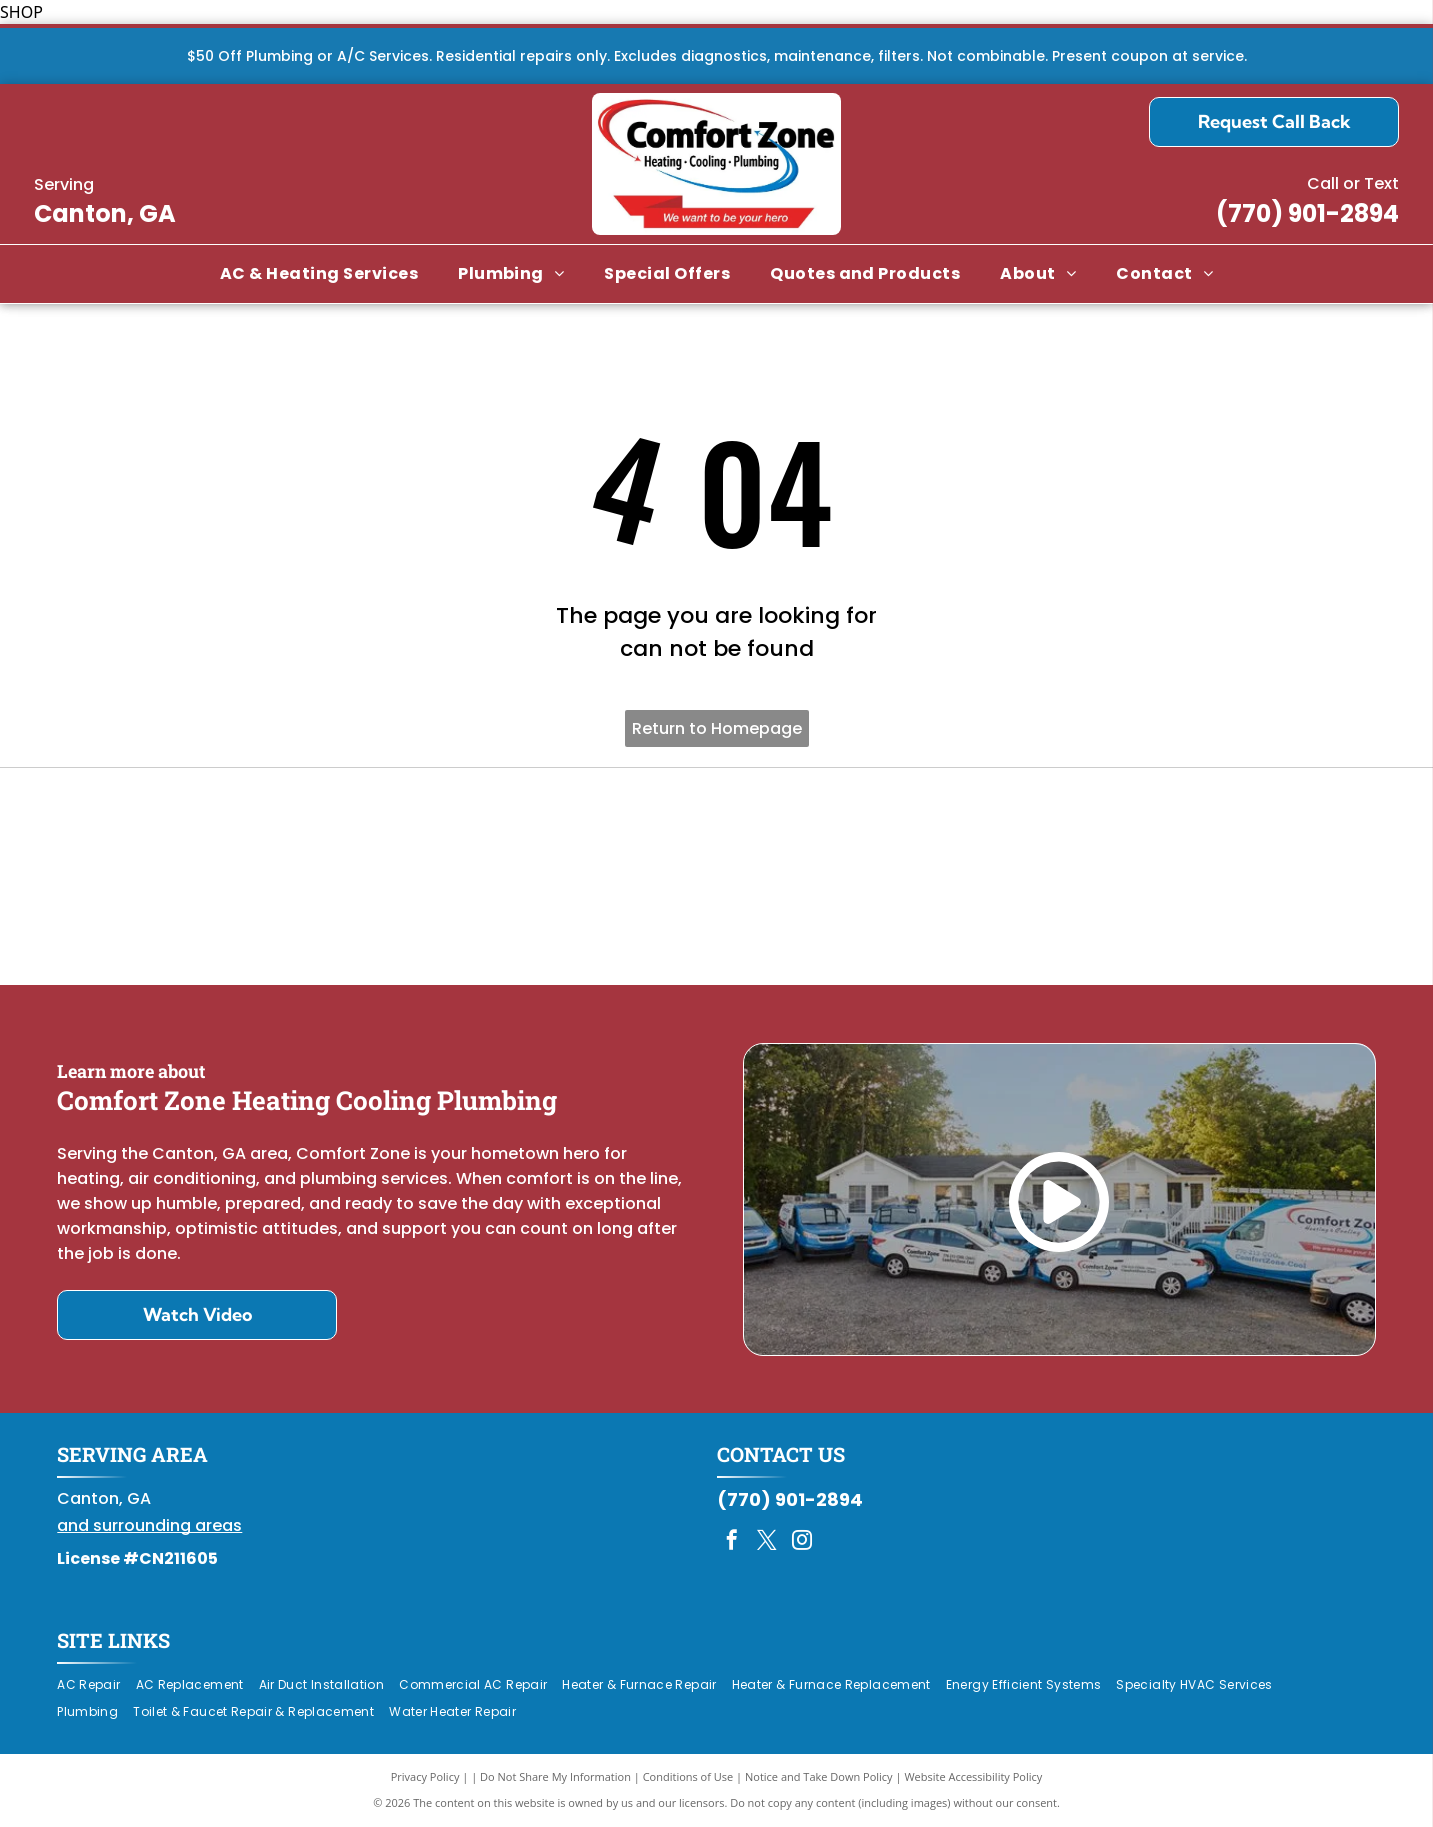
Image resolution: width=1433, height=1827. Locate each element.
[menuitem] (319, 274)
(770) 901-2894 (1307, 213)
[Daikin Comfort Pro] (716, 877)
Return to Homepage (717, 728)
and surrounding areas (149, 1525)
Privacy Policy (425, 1776)
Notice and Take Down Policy (819, 1776)
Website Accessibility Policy (973, 1776)
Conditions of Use (688, 1776)
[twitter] (767, 1542)
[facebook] (732, 1542)
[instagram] (802, 1542)
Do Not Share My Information (555, 1776)
